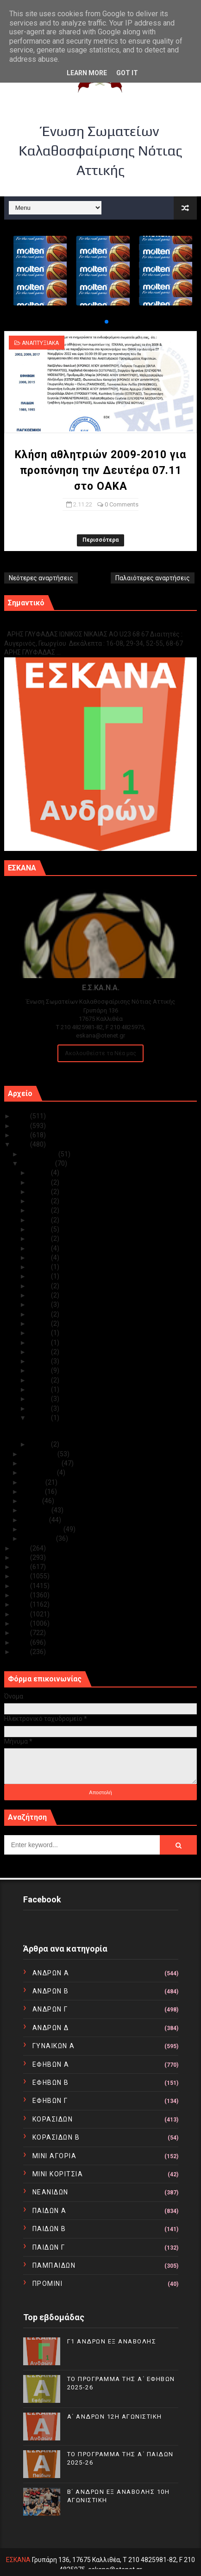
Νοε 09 (40, 1370)
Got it (127, 73)
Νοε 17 (40, 1295)
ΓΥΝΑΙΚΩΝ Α (53, 2046)
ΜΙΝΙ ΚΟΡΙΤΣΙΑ (57, 2174)
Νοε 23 (40, 1238)
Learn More (87, 73)
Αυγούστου (39, 1472)
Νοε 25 (40, 1220)
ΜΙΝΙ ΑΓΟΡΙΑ (54, 2156)
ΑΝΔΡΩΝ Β (50, 1991)
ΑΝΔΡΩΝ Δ (50, 2027)
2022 (22, 1144)
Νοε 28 (40, 1191)
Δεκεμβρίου (40, 1154)
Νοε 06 (40, 1389)
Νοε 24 (40, 1229)
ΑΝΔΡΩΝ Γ (50, 2009)
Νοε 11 (40, 1352)
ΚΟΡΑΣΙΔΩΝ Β (56, 2137)
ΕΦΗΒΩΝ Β (50, 2082)
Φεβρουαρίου (42, 1529)
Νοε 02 (40, 1417)
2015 (22, 1604)
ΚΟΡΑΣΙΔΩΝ (52, 2119)
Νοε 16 (40, 1304)
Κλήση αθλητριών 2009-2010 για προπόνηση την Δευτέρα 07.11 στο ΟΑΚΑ (100, 470)
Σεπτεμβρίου (42, 1463)
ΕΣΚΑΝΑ (18, 2559)
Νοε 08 (40, 1380)
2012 (22, 1632)
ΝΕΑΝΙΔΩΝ (50, 2192)
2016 (22, 1595)
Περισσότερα (100, 540)
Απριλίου (36, 1510)
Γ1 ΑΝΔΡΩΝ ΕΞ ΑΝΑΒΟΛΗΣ (51, 624)
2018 (22, 1576)
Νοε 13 (40, 1333)
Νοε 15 (40, 1314)
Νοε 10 (40, 1361)
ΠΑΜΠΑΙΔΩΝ (54, 2265)
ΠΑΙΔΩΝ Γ (48, 2247)
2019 (22, 1566)
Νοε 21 (40, 1257)
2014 (22, 1614)
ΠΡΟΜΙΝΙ (47, 2283)
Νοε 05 (40, 1398)
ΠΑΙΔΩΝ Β (49, 2228)
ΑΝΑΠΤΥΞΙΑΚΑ (40, 343)
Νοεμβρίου (38, 1163)
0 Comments (121, 504)
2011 (22, 1642)
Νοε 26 (40, 1210)
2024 (22, 1125)
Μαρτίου (35, 1520)
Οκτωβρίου (39, 1454)
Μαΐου (32, 1501)
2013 (22, 1623)
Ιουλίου (33, 1482)
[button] (99, 322)
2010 (22, 1651)
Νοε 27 (40, 1201)
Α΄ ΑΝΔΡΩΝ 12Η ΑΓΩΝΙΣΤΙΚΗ (114, 2416)
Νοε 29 (40, 1182)
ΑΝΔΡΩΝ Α (50, 1973)
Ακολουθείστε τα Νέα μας (100, 1053)
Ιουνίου (33, 1491)
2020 (22, 1557)
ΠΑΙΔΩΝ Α (49, 2210)
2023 (22, 1135)
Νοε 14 (40, 1323)
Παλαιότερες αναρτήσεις (152, 578)
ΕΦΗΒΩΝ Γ (50, 2100)
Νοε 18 (40, 1286)
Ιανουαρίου (39, 1538)
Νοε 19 (40, 1276)
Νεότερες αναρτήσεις (41, 578)
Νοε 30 (40, 1172)
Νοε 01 (40, 1444)
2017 (22, 1586)
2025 (22, 1116)
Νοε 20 (40, 1267)
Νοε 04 (40, 1408)
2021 (22, 1548)
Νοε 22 (40, 1248)
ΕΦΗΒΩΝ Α (50, 2064)
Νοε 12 (40, 1342)
